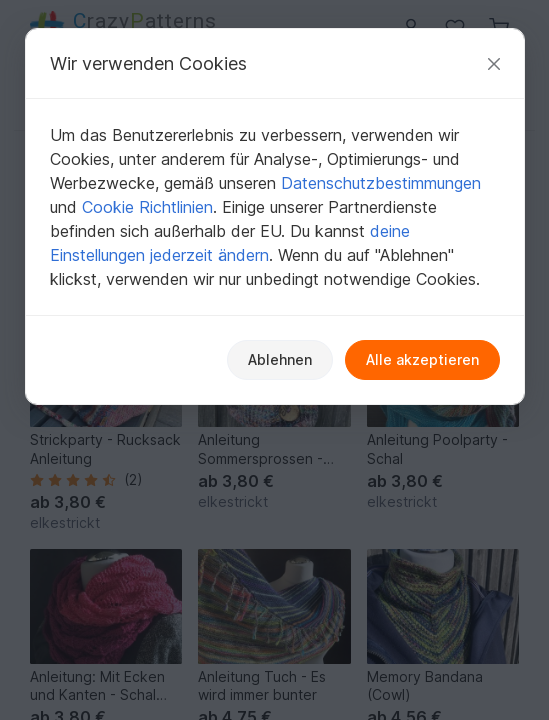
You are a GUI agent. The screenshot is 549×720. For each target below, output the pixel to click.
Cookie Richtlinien (147, 207)
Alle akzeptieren (422, 359)
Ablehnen (280, 359)
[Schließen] (494, 63)
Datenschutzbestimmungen (381, 183)
